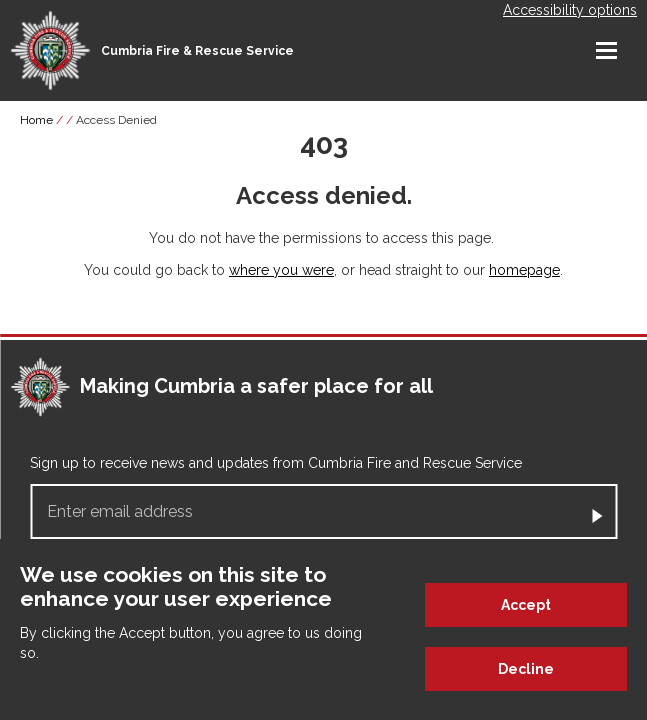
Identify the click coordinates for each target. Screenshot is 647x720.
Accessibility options (570, 10)
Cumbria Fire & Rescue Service (197, 51)
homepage (524, 270)
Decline (526, 670)
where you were (281, 270)
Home (36, 120)
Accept (526, 606)
